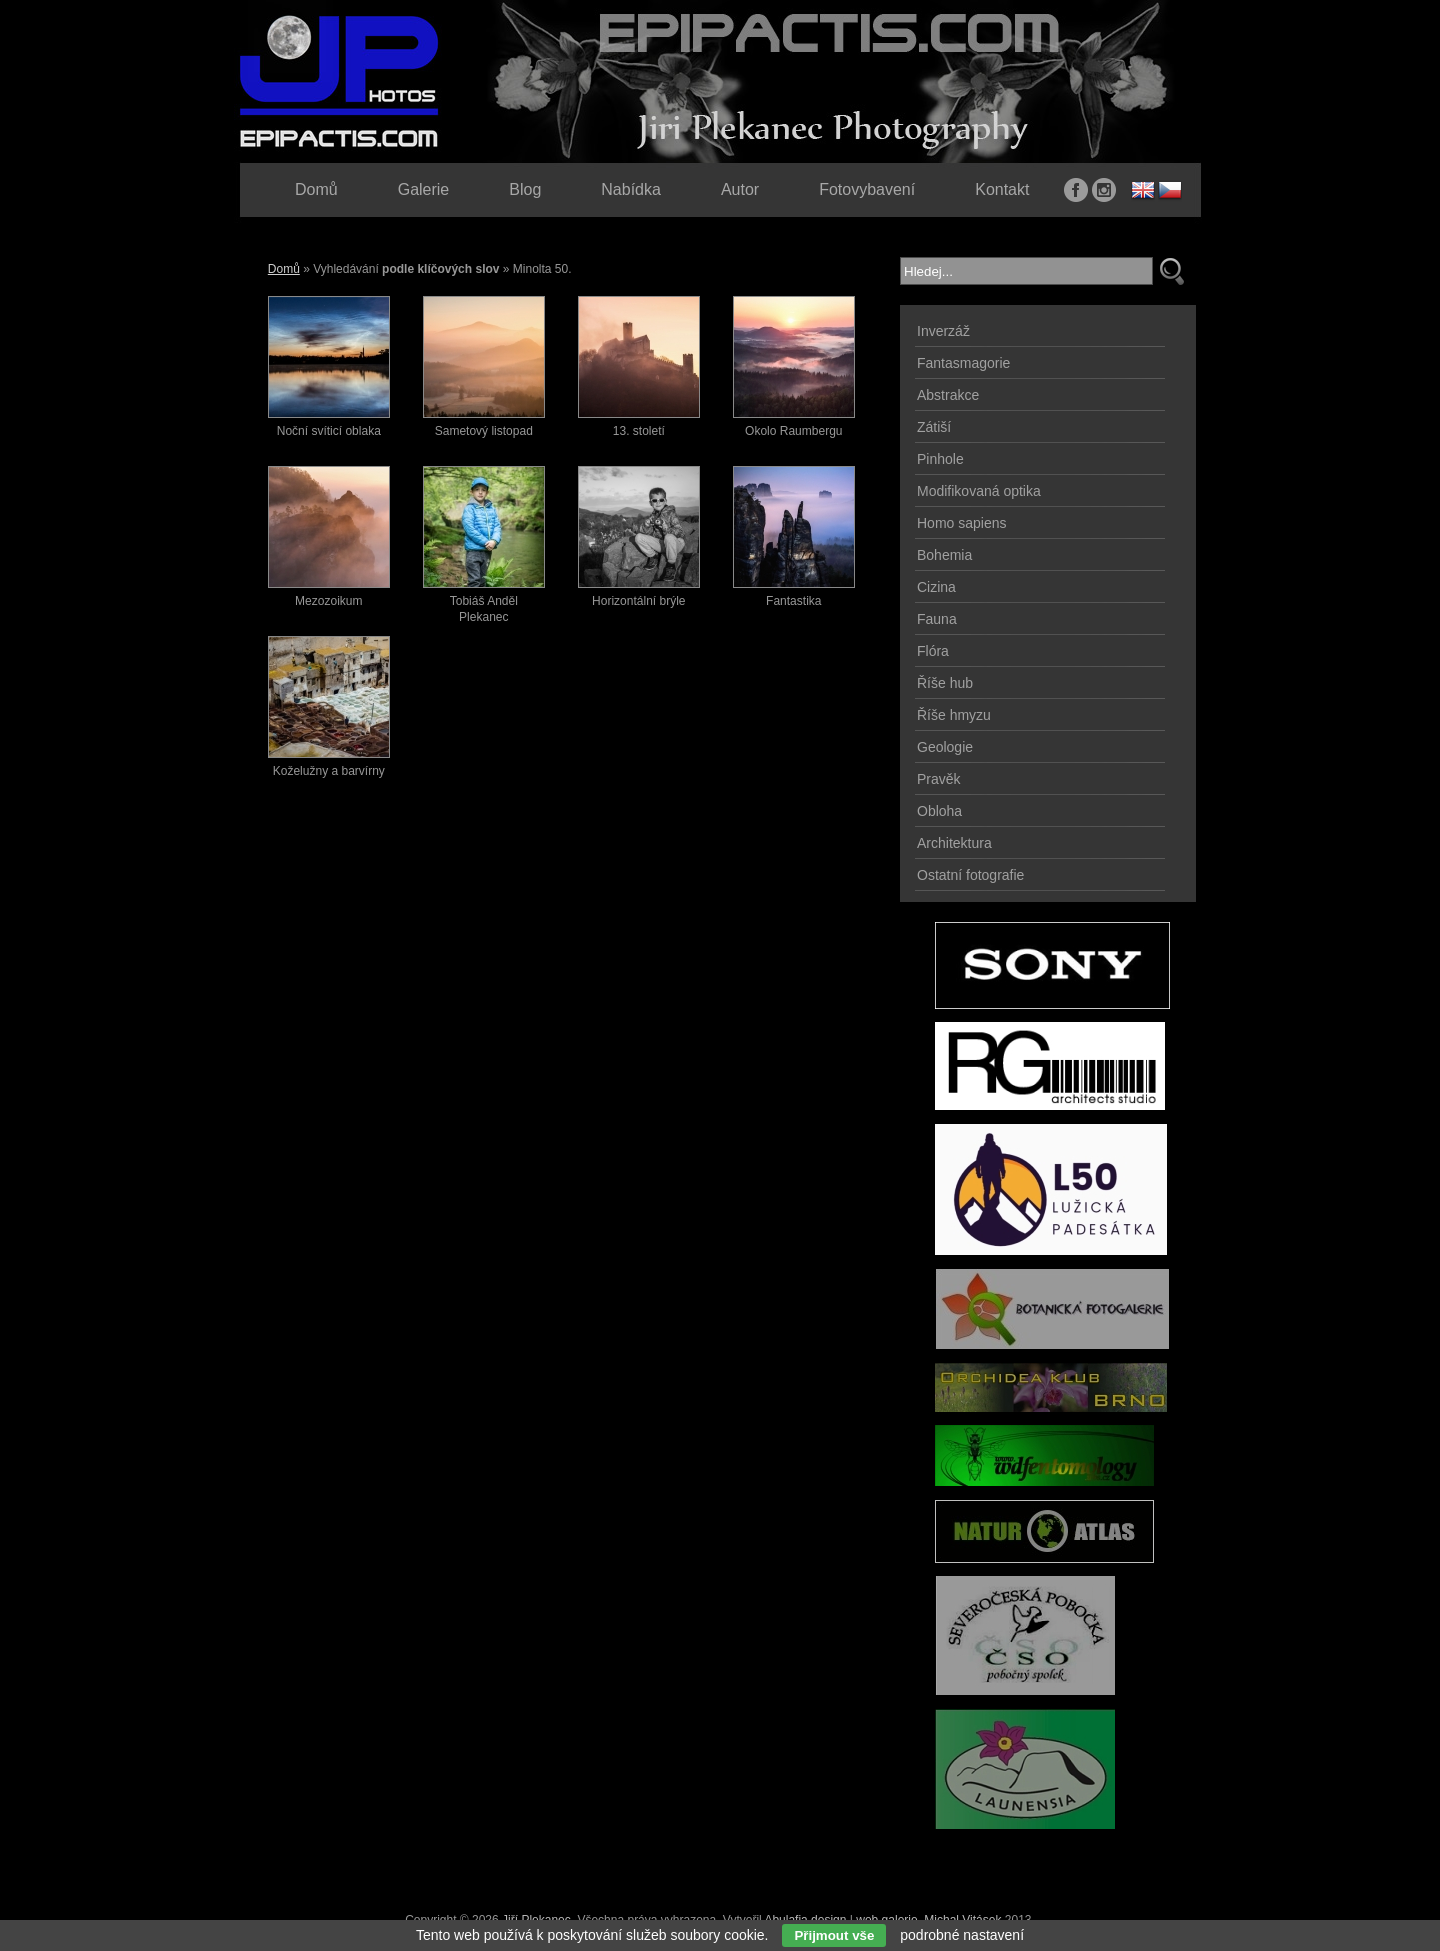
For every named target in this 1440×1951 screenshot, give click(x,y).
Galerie (424, 189)
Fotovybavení (867, 189)
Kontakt (1002, 189)
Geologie (945, 747)
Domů (284, 269)
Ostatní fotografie (970, 875)
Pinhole (940, 459)
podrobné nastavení (962, 1935)
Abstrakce (948, 395)
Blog (525, 189)
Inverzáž (943, 331)
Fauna (937, 619)
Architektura (954, 843)
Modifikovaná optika (979, 491)
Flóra (933, 651)
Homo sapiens (962, 523)
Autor (740, 189)
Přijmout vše (834, 1935)
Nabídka (631, 189)
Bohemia (944, 555)
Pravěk (939, 779)
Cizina (936, 587)
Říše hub (945, 683)
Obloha (939, 811)
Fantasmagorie (963, 363)
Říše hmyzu (954, 715)
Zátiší (934, 427)
